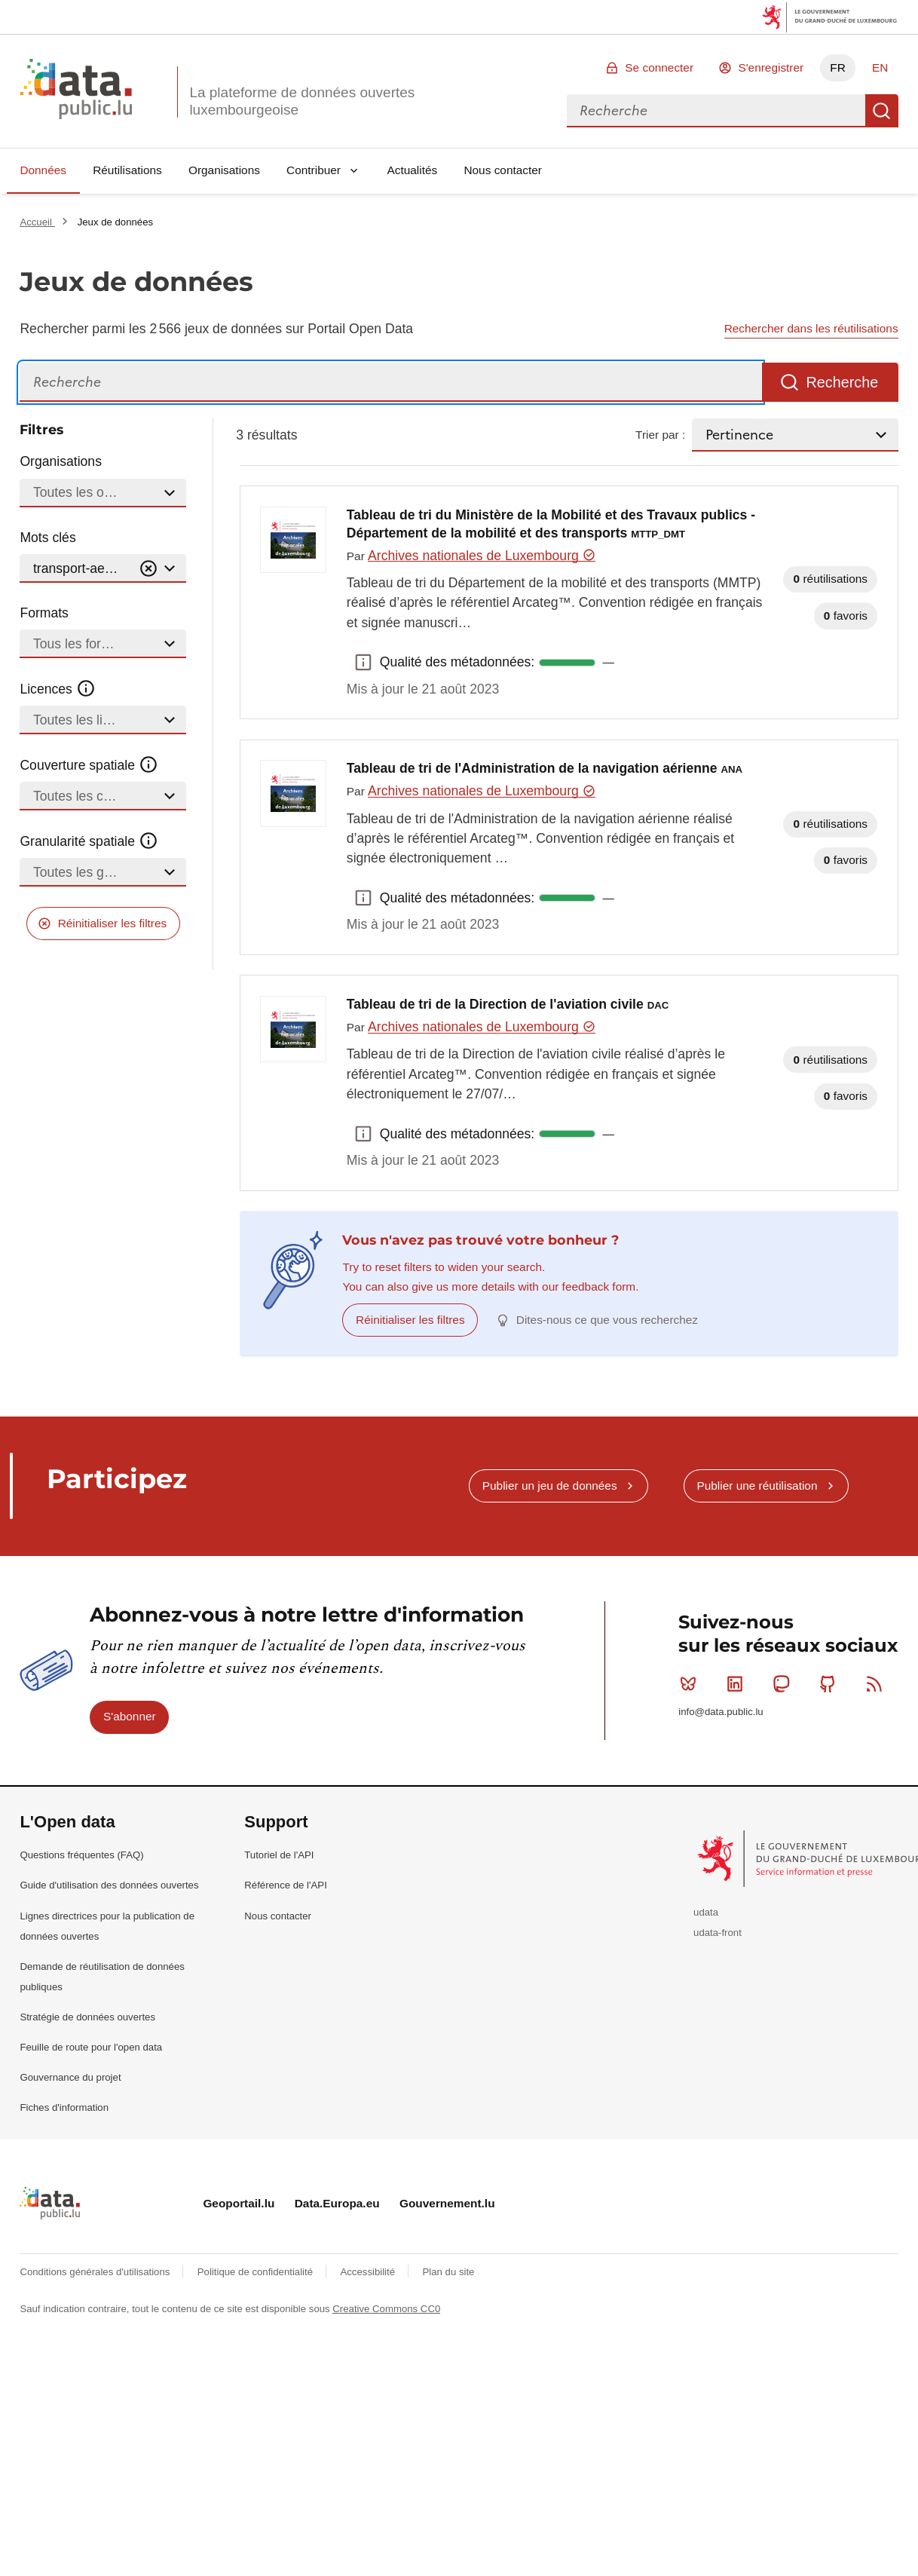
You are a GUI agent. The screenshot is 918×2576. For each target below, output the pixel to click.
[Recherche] (391, 383)
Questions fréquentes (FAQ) (81, 1855)
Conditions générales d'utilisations (96, 2271)
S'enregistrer (770, 67)
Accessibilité (368, 2271)
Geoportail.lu (238, 2203)
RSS (877, 1683)
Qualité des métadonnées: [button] (363, 662)
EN (880, 67)
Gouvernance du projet (70, 2077)
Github (831, 1683)
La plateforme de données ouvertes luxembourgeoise (302, 101)
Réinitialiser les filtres (112, 923)
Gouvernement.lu (447, 2203)
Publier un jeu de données (549, 1485)
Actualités (412, 170)
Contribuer (313, 170)
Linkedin (738, 1683)
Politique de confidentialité (256, 2271)
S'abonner (129, 1716)
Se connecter (659, 67)
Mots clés (47, 537)
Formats (44, 612)
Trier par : (660, 434)
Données (43, 170)
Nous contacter (503, 170)
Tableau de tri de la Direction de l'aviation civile (508, 1004)
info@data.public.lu (720, 1711)
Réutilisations (127, 170)
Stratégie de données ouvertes (87, 2017)
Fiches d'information (64, 2107)
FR (838, 67)
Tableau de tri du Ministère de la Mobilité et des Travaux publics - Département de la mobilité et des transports (551, 524)
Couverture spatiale (89, 765)
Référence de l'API (285, 1885)
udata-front (717, 1932)
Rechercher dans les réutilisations (811, 328)
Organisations (224, 170)
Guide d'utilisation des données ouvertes (109, 1885)
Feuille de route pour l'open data (91, 2047)
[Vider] (148, 569)
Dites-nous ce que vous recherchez (607, 1319)
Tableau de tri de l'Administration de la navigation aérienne (544, 768)
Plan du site (448, 2271)
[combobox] (716, 110)
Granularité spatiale (89, 841)
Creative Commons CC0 (386, 2308)
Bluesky (691, 1683)
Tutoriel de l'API (279, 1855)
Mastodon (784, 1683)
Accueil (37, 222)
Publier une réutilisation (756, 1485)
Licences (58, 689)
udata (705, 1912)
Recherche (881, 110)
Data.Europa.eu (337, 2203)
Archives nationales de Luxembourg (481, 555)
